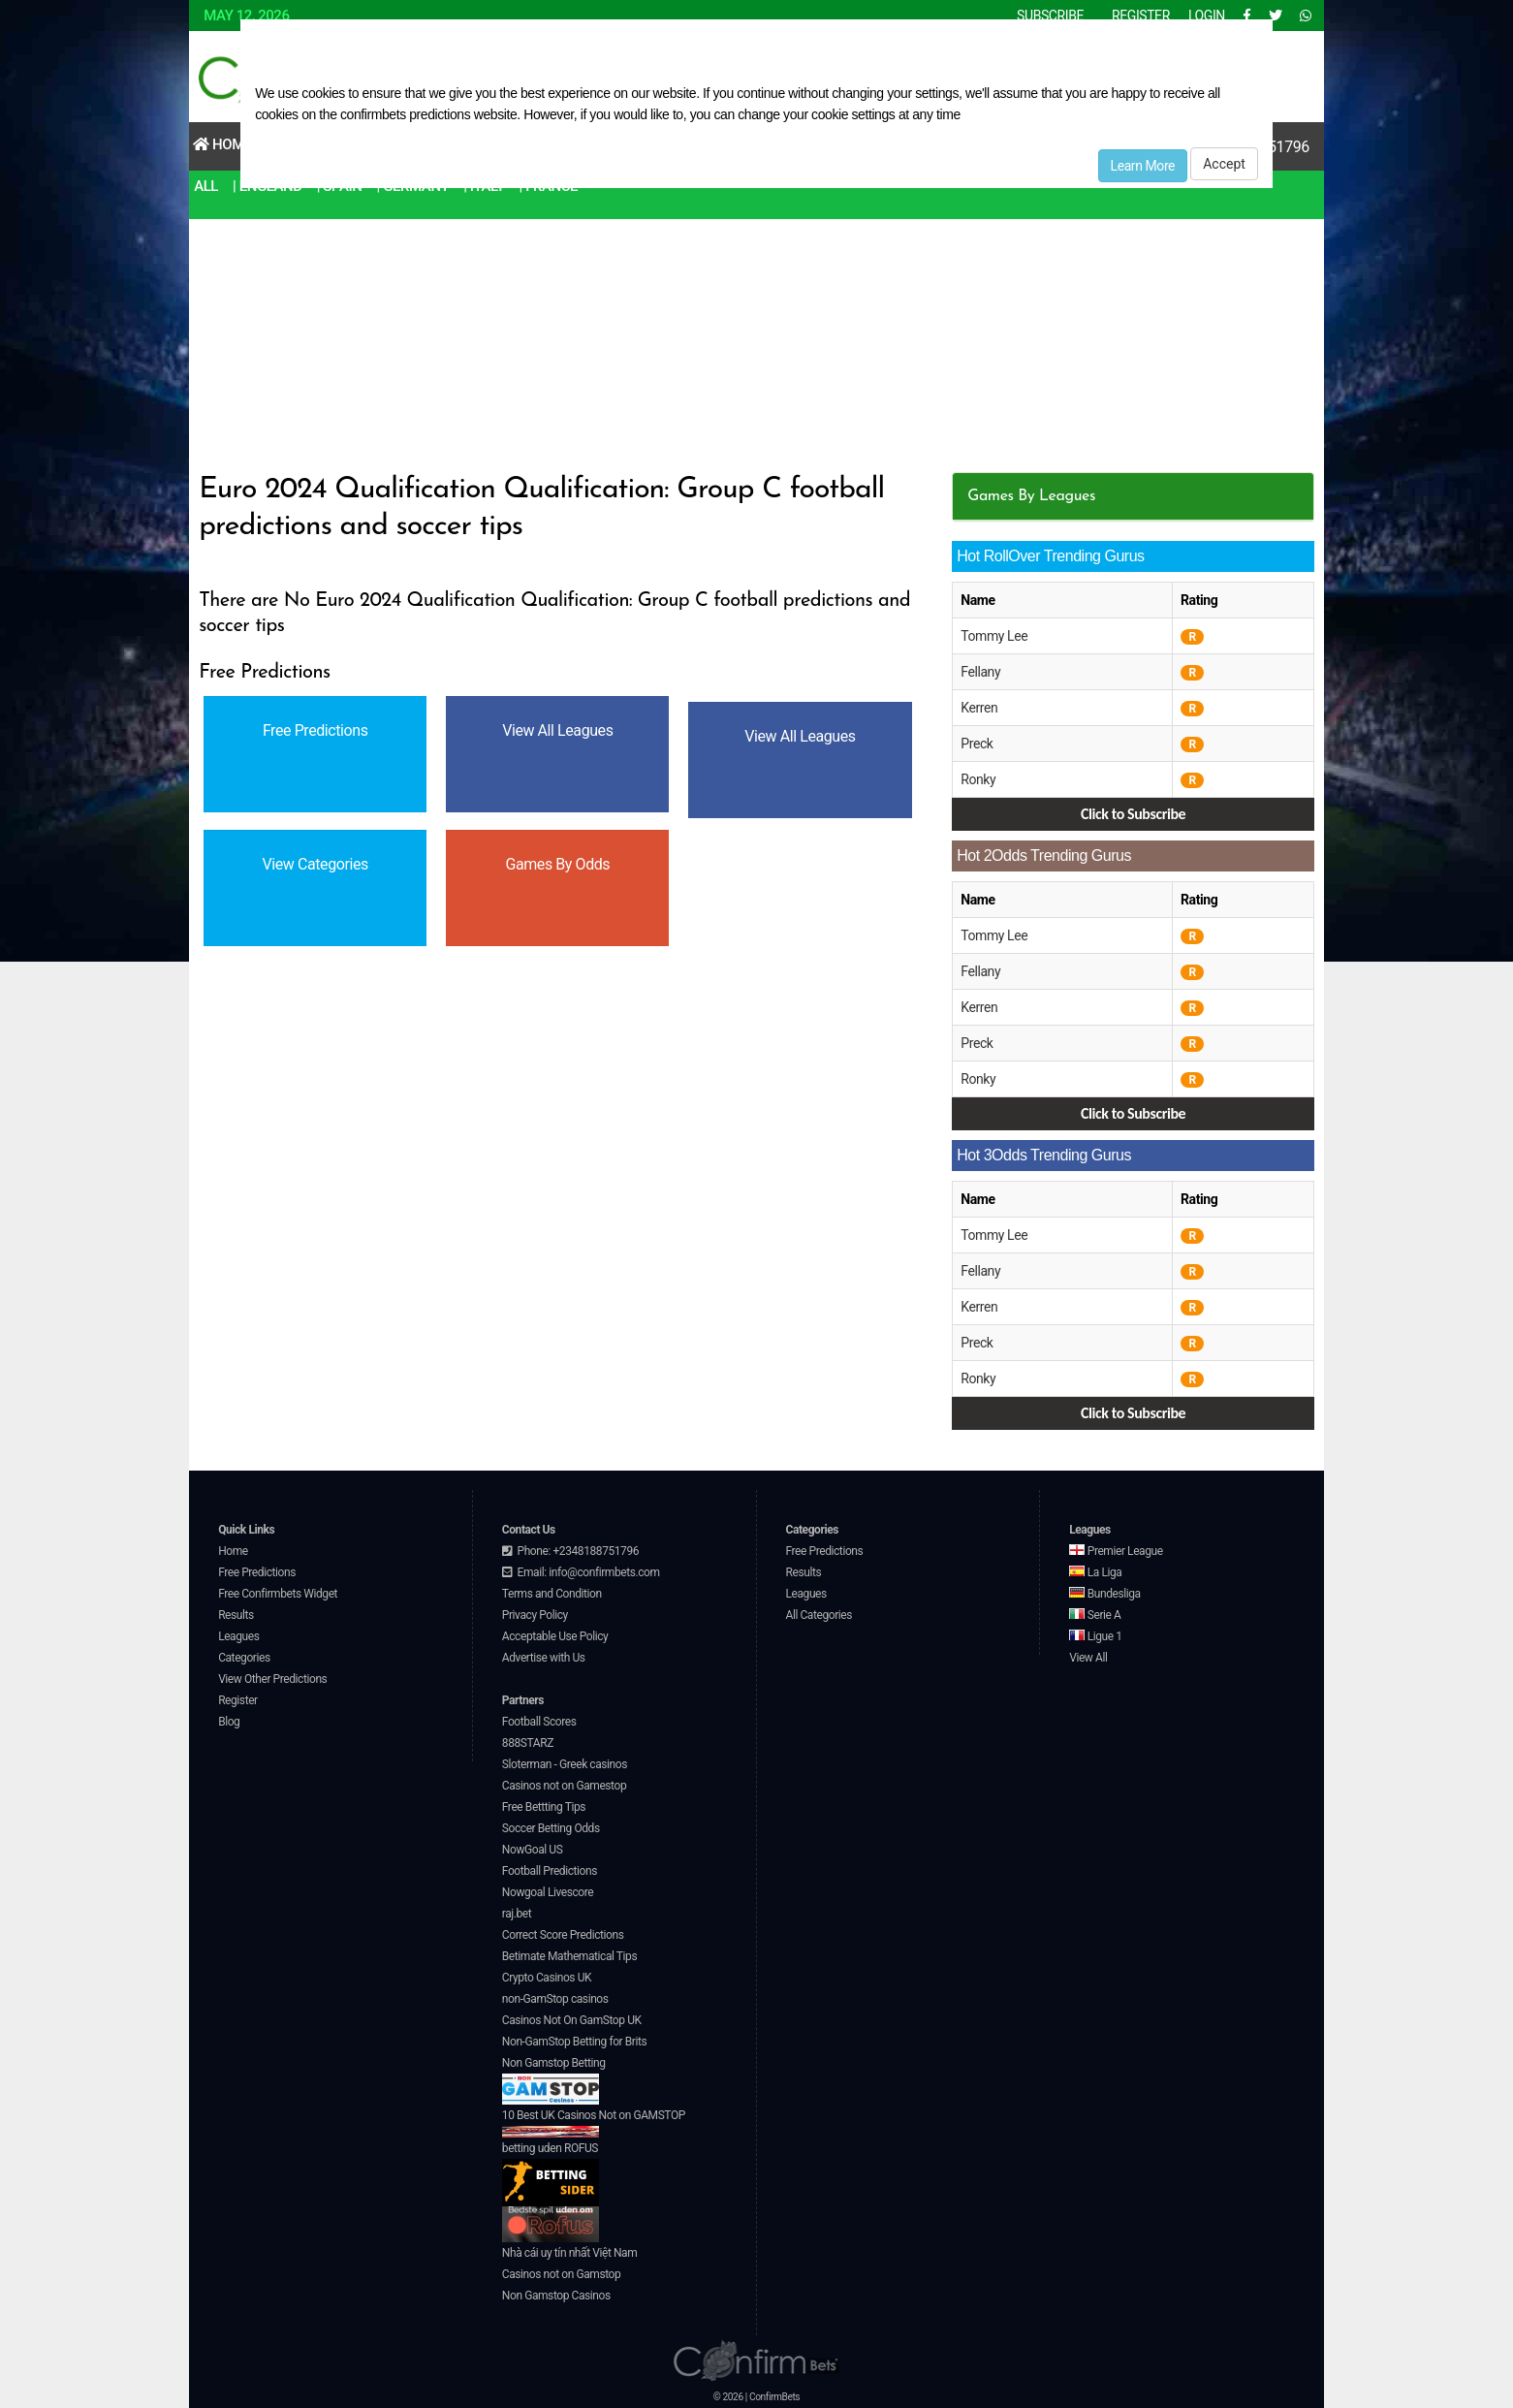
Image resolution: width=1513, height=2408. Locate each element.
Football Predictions (549, 1871)
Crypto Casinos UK (546, 1977)
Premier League (1115, 1551)
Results (236, 1615)
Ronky (978, 779)
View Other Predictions (272, 1679)
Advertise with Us (543, 1657)
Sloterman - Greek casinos (564, 1764)
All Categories (819, 1615)
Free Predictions (257, 1572)
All (206, 186)
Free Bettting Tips (543, 1807)
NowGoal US (532, 1849)
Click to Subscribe (1133, 814)
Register (238, 1700)
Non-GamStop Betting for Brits (574, 2041)
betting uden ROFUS (550, 2173)
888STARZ (527, 1743)
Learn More (1143, 166)
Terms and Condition (552, 1593)
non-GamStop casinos (555, 1999)
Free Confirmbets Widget (277, 1593)
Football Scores (539, 1721)
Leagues (238, 1636)
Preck (977, 743)
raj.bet (516, 1913)
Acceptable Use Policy (555, 1636)
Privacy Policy (535, 1615)
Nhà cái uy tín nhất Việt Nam (570, 2253)
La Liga (1095, 1572)
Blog (228, 1721)
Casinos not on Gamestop (564, 1785)
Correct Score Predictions (563, 1935)
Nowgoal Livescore (547, 1892)
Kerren (979, 707)
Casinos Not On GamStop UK (572, 2020)
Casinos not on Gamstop (561, 2274)
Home (222, 144)
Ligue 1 (1095, 1636)
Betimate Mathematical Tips (569, 1956)
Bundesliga (1105, 1593)
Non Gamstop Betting (554, 2080)
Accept (1224, 164)
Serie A (1094, 1615)
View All (1088, 1657)
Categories (244, 1657)
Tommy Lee (994, 636)
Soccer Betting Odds (551, 1828)
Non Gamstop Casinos (556, 2295)
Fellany (980, 672)
